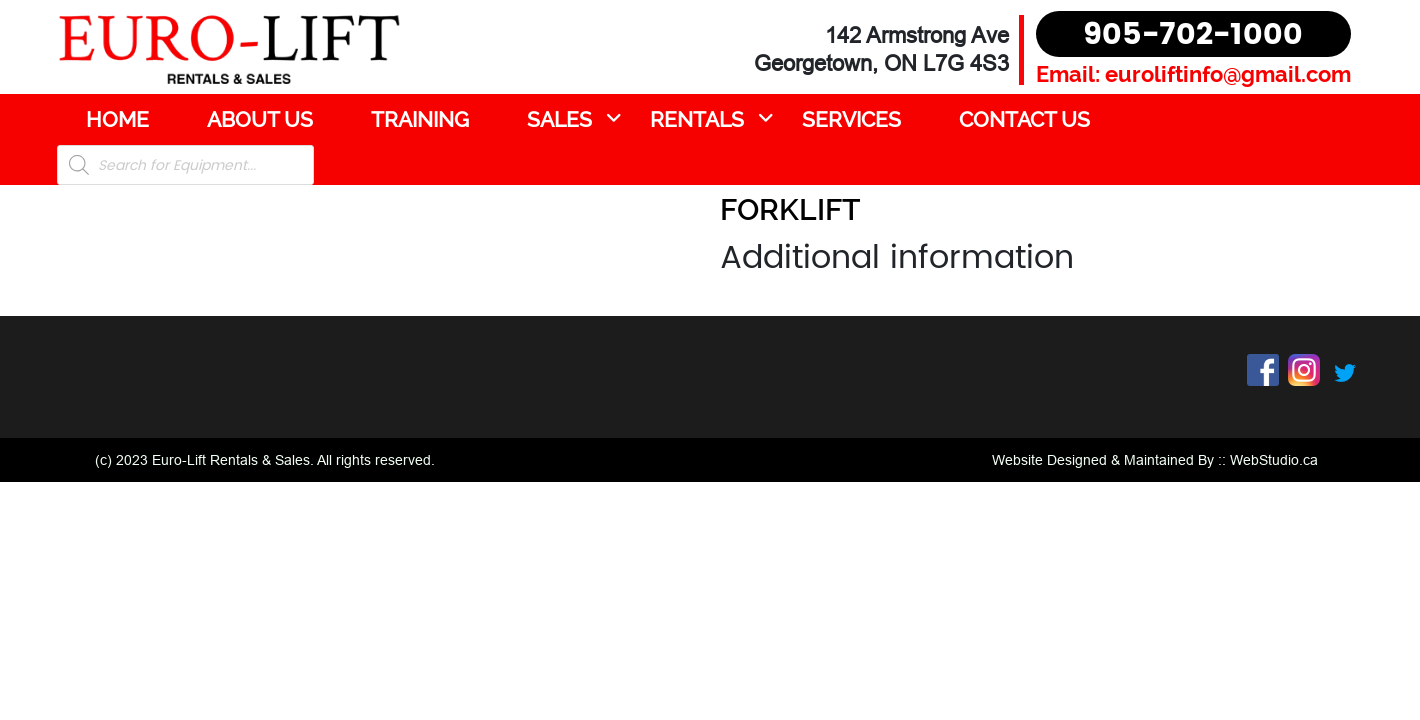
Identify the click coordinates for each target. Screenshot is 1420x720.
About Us (260, 119)
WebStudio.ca (1274, 460)
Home (117, 119)
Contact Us (1024, 119)
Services (851, 119)
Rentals (697, 119)
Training (420, 119)
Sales (559, 119)
